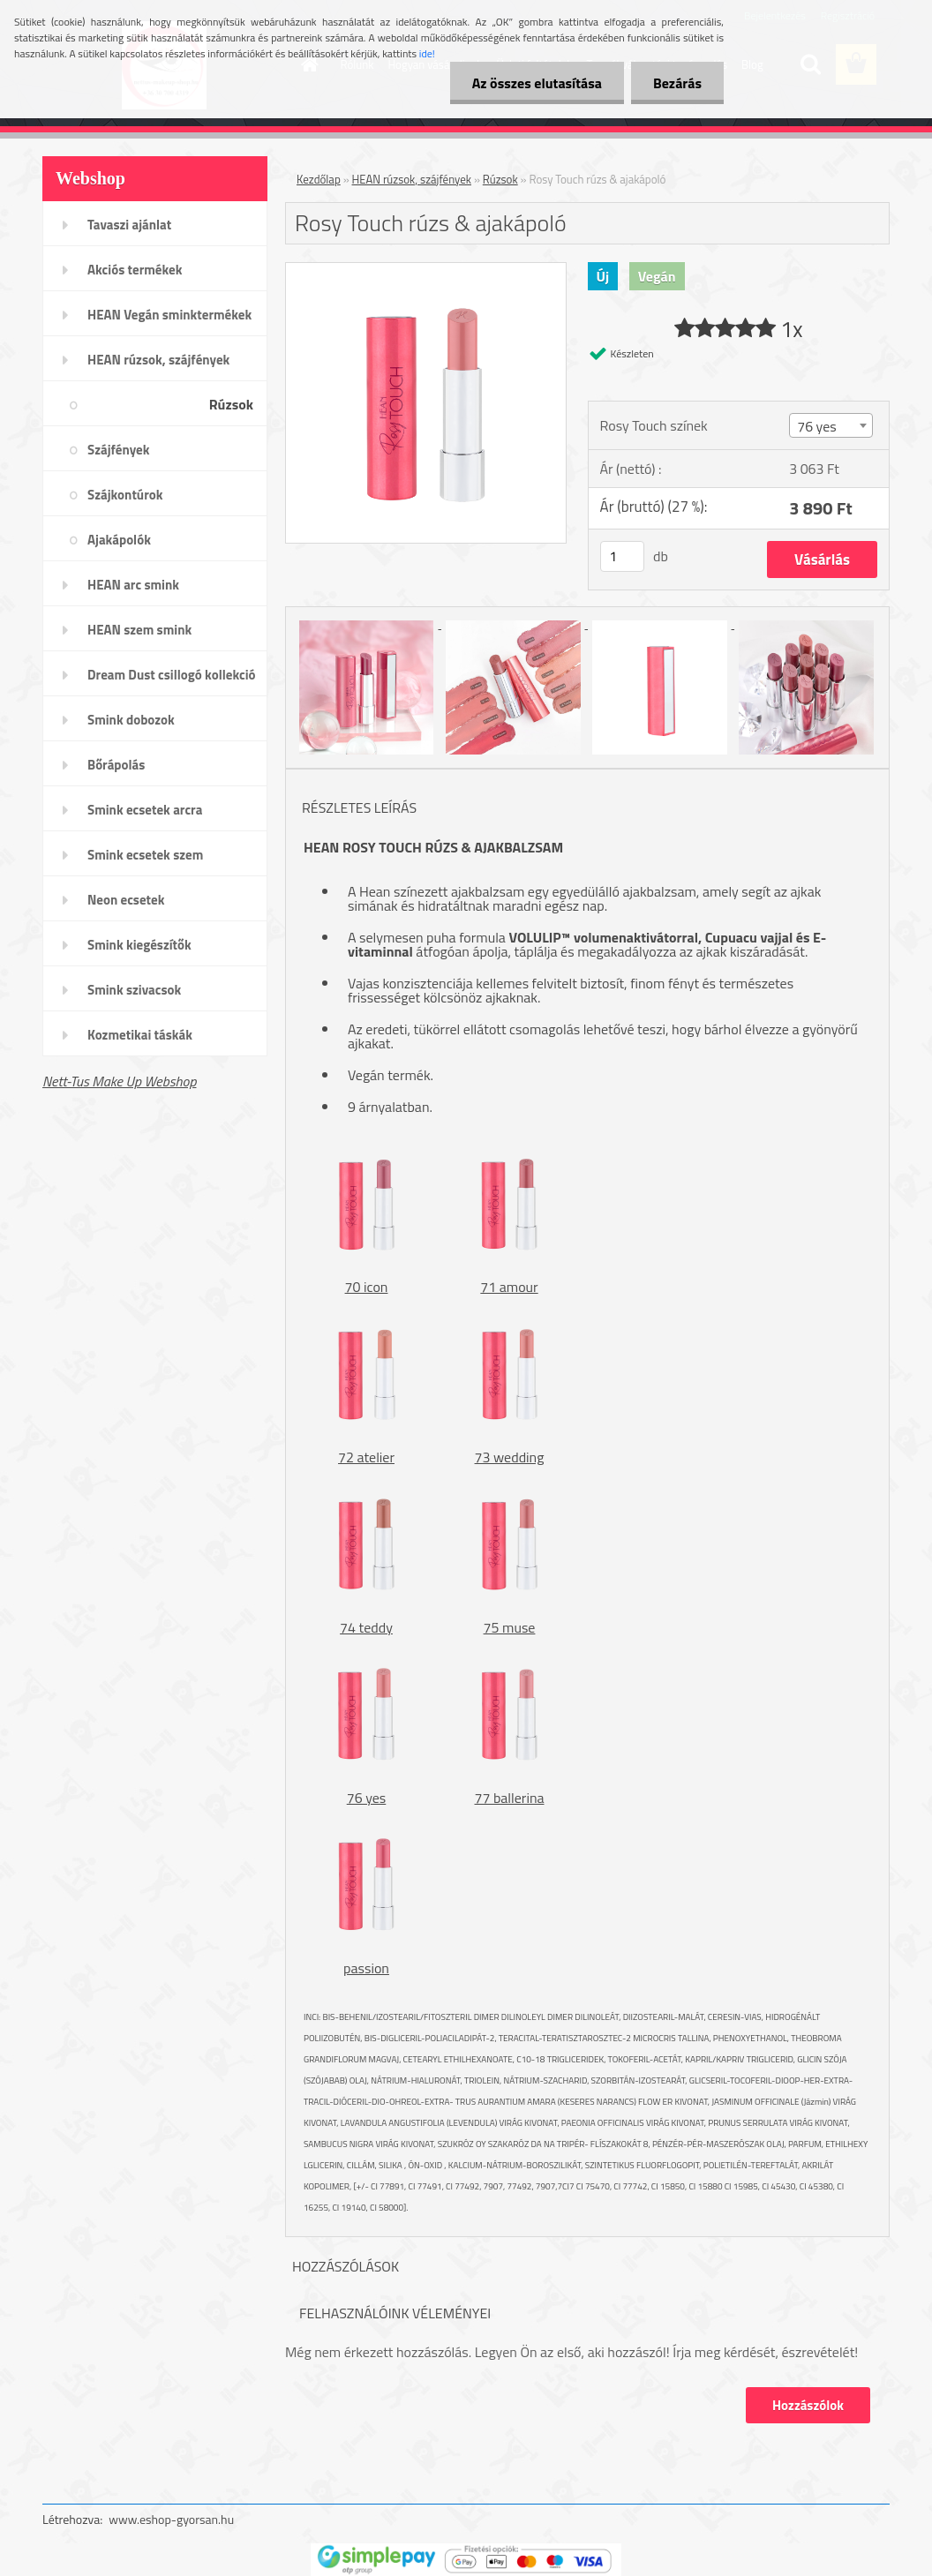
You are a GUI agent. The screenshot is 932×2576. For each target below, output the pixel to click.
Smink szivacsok (134, 990)
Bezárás (677, 83)
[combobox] (831, 425)
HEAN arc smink (133, 585)
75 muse (510, 1627)
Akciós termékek (134, 269)
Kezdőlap (319, 179)
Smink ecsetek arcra (144, 810)
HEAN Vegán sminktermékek (169, 314)
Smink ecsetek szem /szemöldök (145, 860)
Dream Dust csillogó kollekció (171, 675)
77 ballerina (510, 1797)
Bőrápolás (116, 765)
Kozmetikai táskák (139, 1035)
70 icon (366, 1286)
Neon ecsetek (125, 900)
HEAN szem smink (139, 630)
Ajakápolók (119, 539)
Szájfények (118, 449)
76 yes (367, 1797)
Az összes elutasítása (537, 83)
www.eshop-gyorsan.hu (171, 2519)
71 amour (508, 1286)
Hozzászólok (808, 2405)
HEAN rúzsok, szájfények (158, 359)
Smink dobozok (131, 720)
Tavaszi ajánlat (129, 224)
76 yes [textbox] (817, 426)
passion (366, 1968)
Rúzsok (231, 404)
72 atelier (366, 1457)
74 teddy (366, 1627)
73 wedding (510, 1457)
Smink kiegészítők (139, 945)
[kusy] (622, 556)
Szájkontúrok (124, 494)
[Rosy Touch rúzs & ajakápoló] (426, 270)
